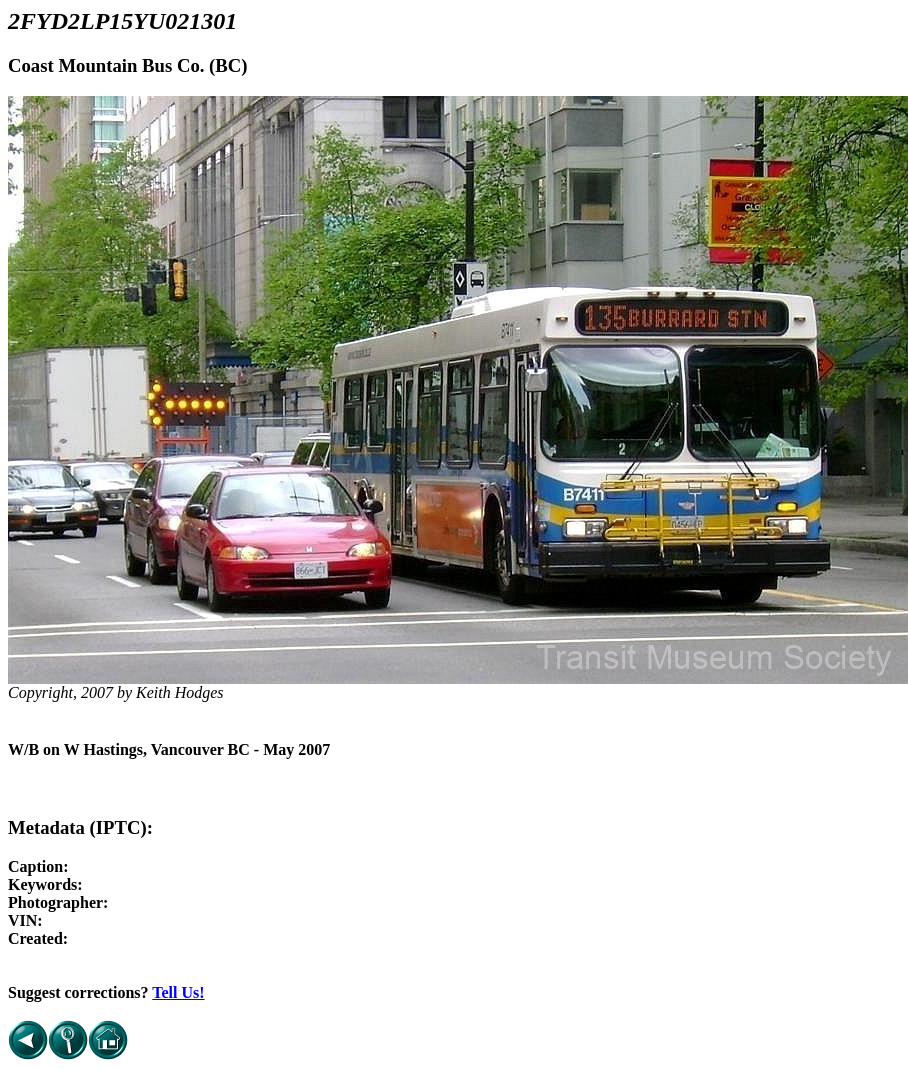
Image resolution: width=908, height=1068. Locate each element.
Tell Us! (178, 992)
